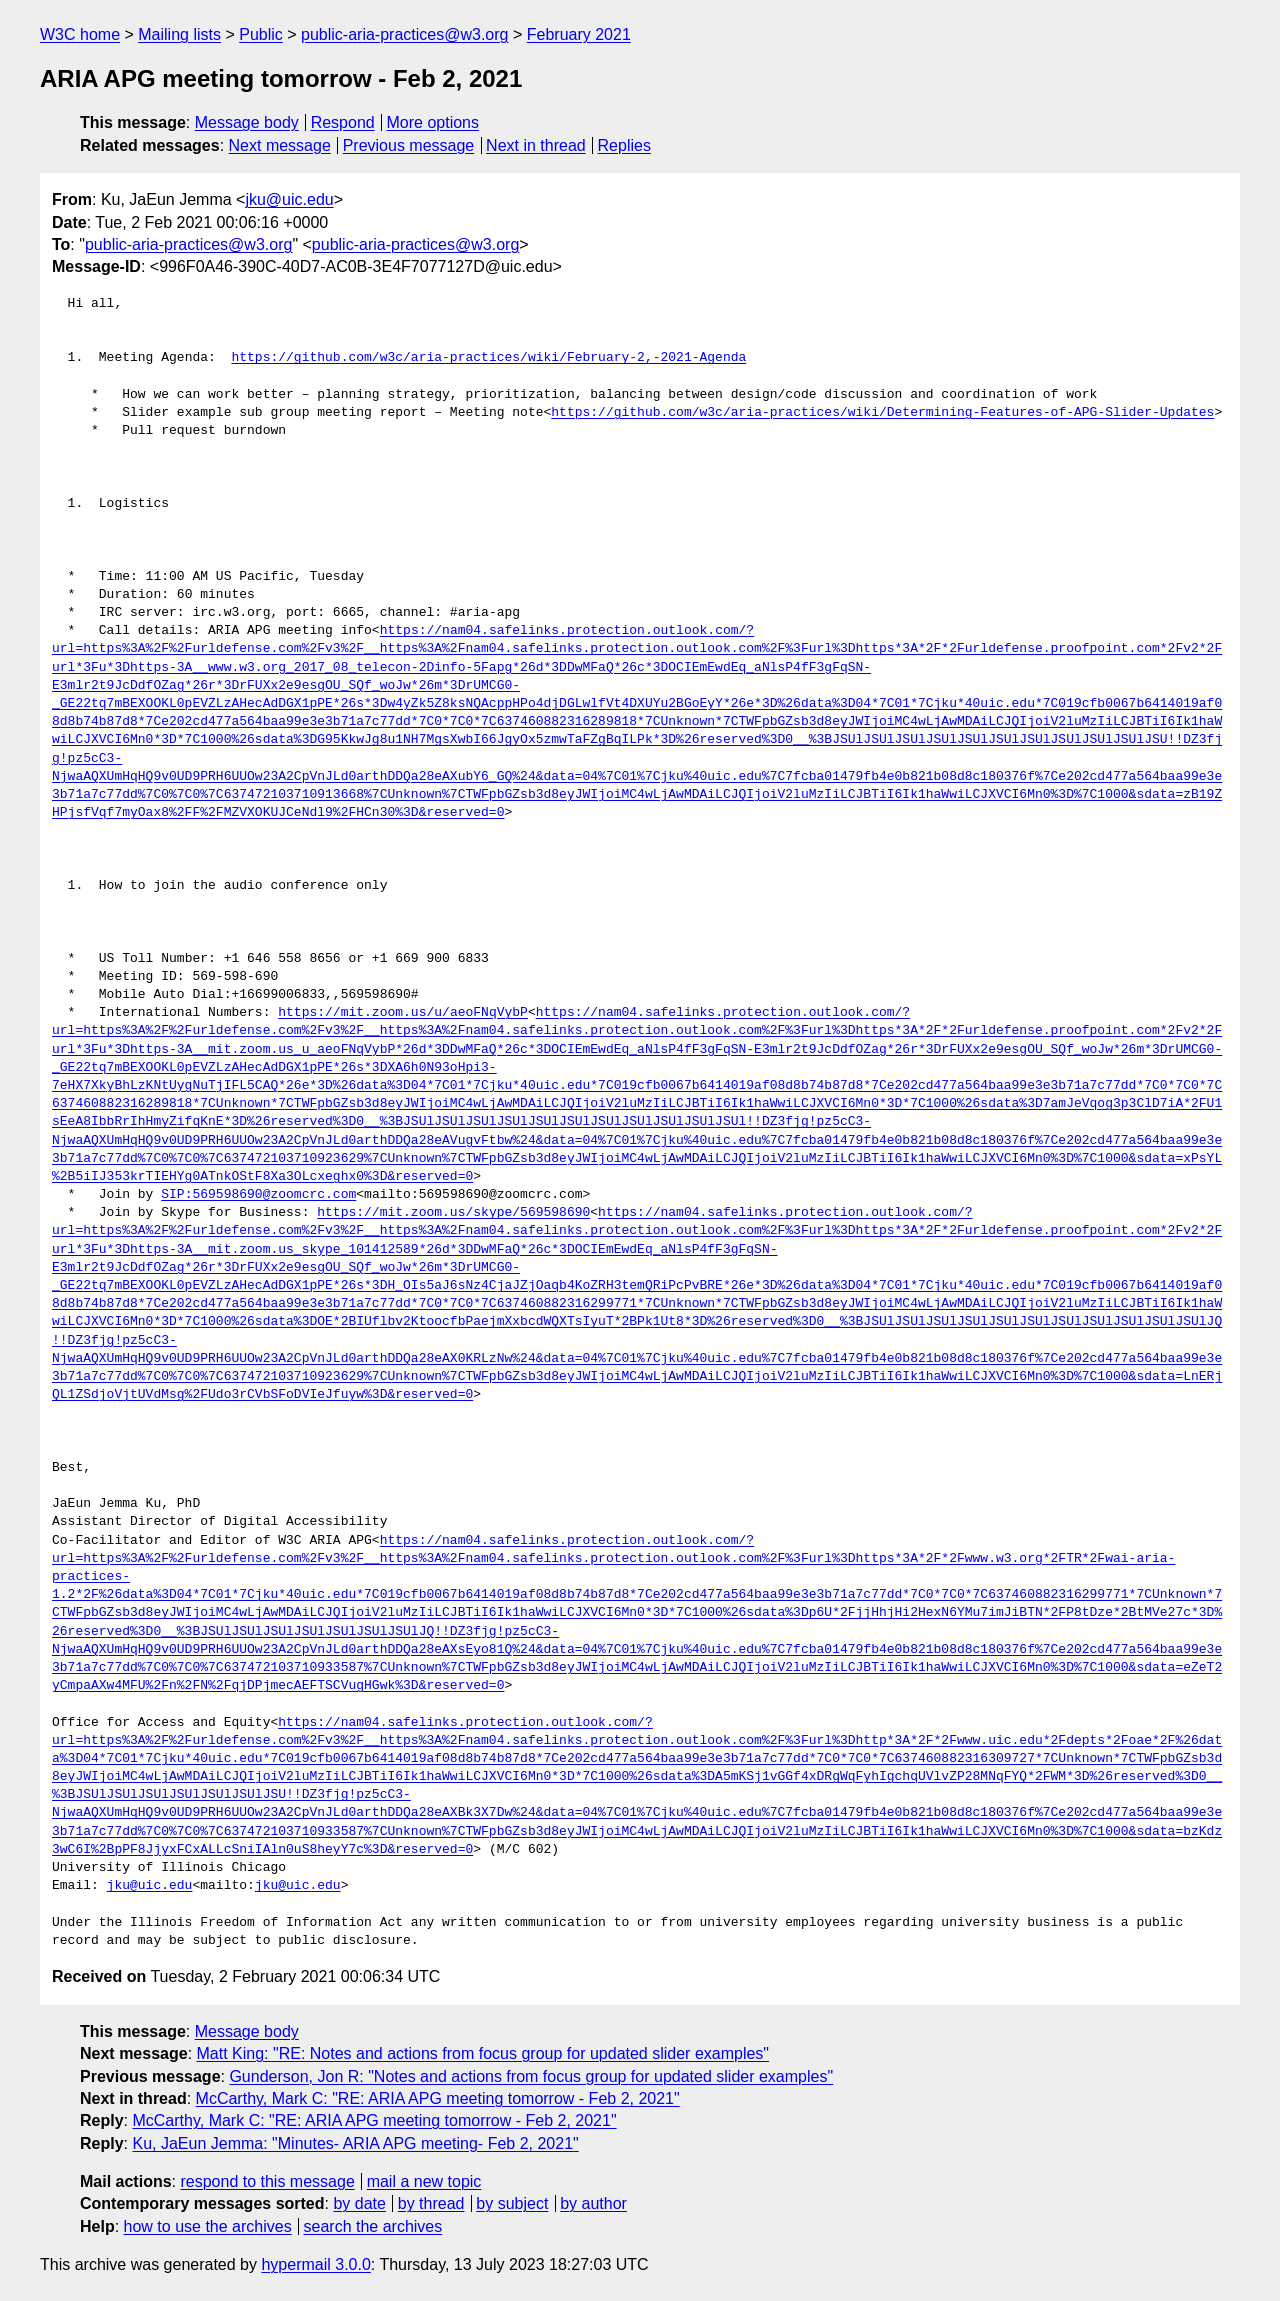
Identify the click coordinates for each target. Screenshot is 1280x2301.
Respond (343, 122)
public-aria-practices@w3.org (404, 34)
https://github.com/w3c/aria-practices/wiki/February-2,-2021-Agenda (488, 358)
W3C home (80, 34)
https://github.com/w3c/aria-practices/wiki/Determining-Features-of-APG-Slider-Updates (882, 413)
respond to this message (267, 2181)
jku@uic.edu (289, 199)
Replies (624, 145)
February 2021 (579, 34)
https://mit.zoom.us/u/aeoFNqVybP (403, 1013)
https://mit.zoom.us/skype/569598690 (453, 1213)
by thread (431, 2203)
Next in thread (536, 145)
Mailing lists (179, 34)
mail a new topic (424, 2181)
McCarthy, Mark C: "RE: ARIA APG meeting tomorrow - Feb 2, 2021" (438, 2098)
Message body (247, 122)
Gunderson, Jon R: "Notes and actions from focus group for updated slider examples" (531, 2076)
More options (433, 122)
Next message (280, 145)
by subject (512, 2203)
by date (359, 2203)
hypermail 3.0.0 (315, 2264)
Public (261, 34)
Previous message (409, 145)
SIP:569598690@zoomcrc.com (258, 1195)
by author (593, 2203)
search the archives (373, 2226)
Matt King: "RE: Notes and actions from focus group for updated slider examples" (483, 2053)
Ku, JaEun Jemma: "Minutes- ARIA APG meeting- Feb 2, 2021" (355, 2143)
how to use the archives (208, 2226)
